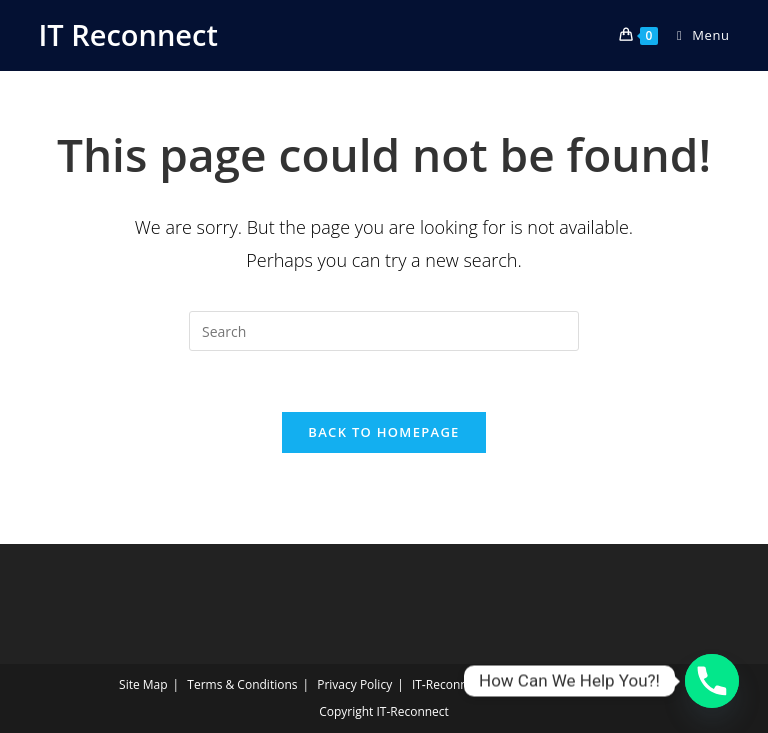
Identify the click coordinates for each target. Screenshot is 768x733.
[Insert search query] (384, 331)
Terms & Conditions (242, 684)
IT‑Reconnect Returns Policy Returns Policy (530, 684)
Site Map (143, 684)
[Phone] (712, 681)
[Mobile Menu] (696, 35)
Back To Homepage (383, 432)
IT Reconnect (128, 34)
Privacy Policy (354, 684)
